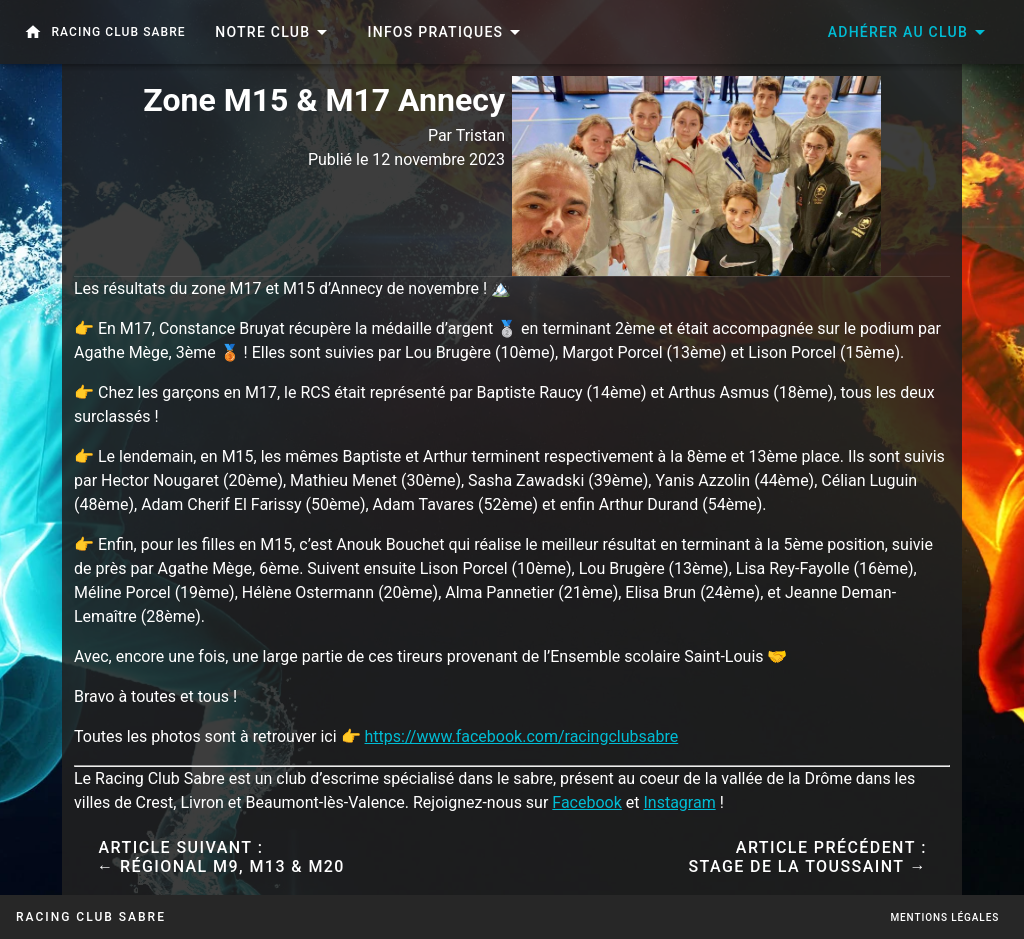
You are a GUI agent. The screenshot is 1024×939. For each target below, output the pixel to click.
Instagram (679, 802)
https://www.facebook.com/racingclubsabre (522, 736)
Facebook (586, 802)
